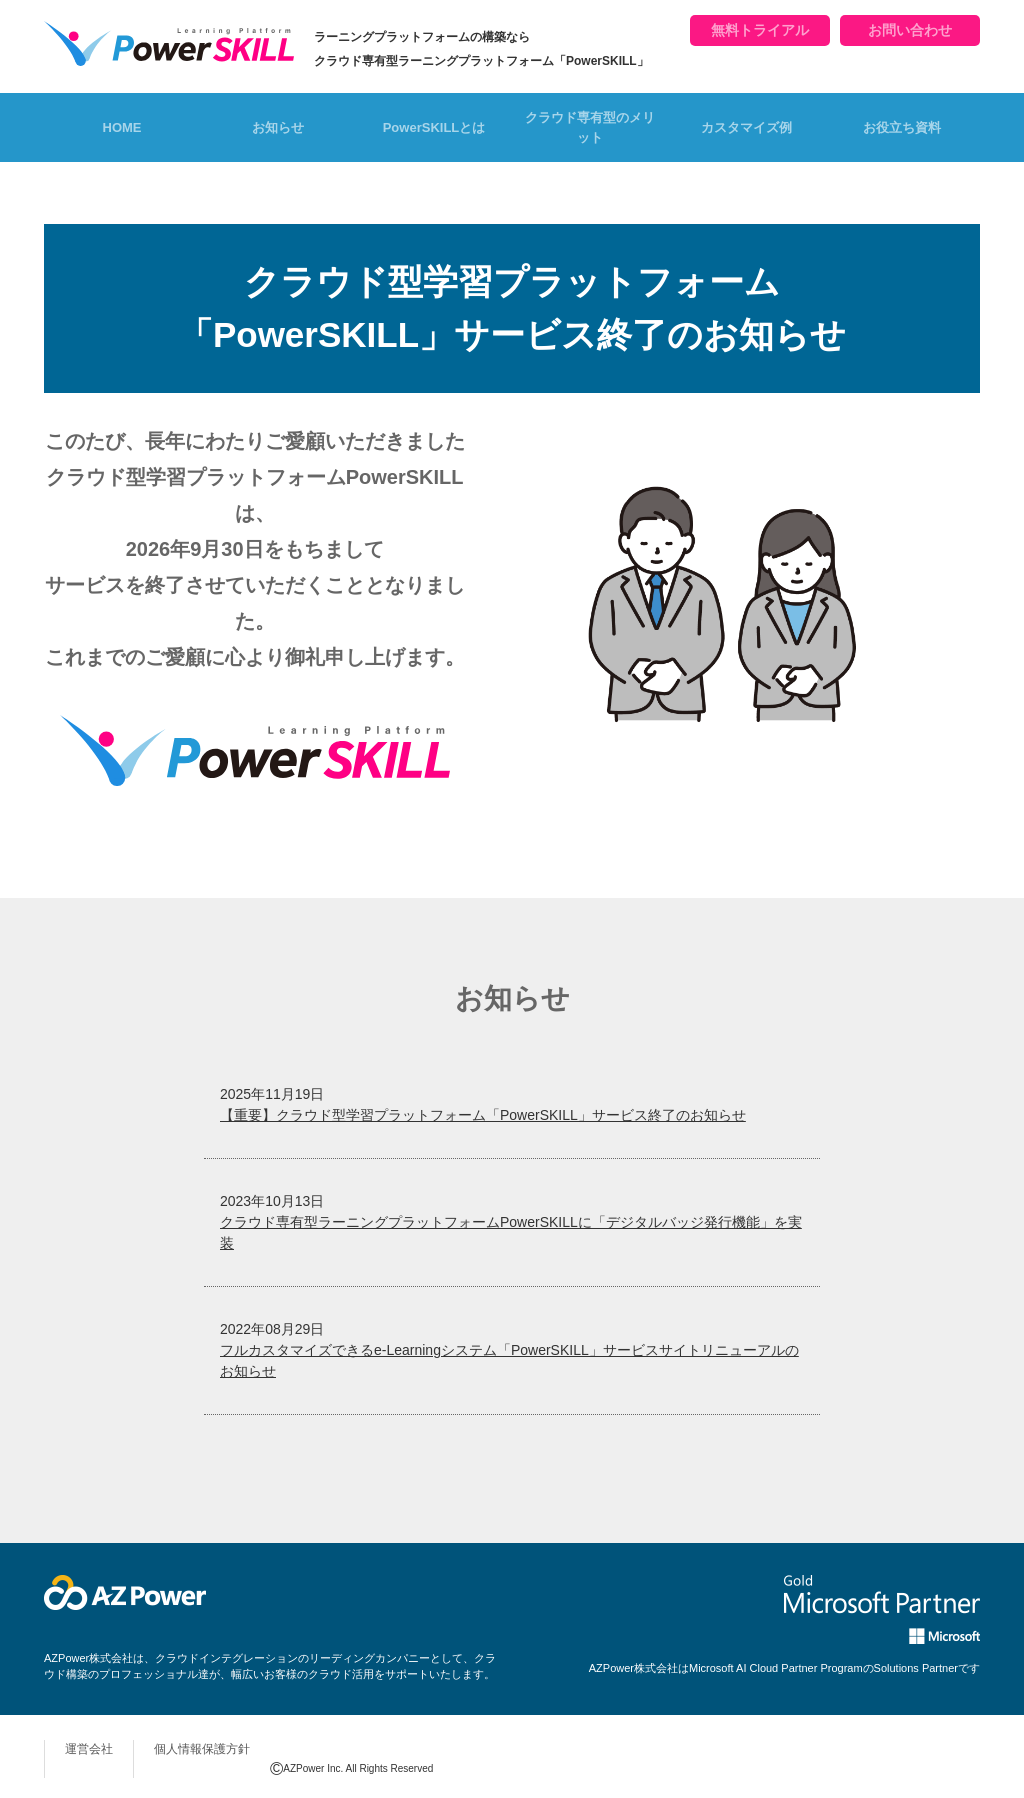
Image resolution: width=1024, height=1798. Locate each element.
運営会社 (89, 1749)
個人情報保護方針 (202, 1749)
